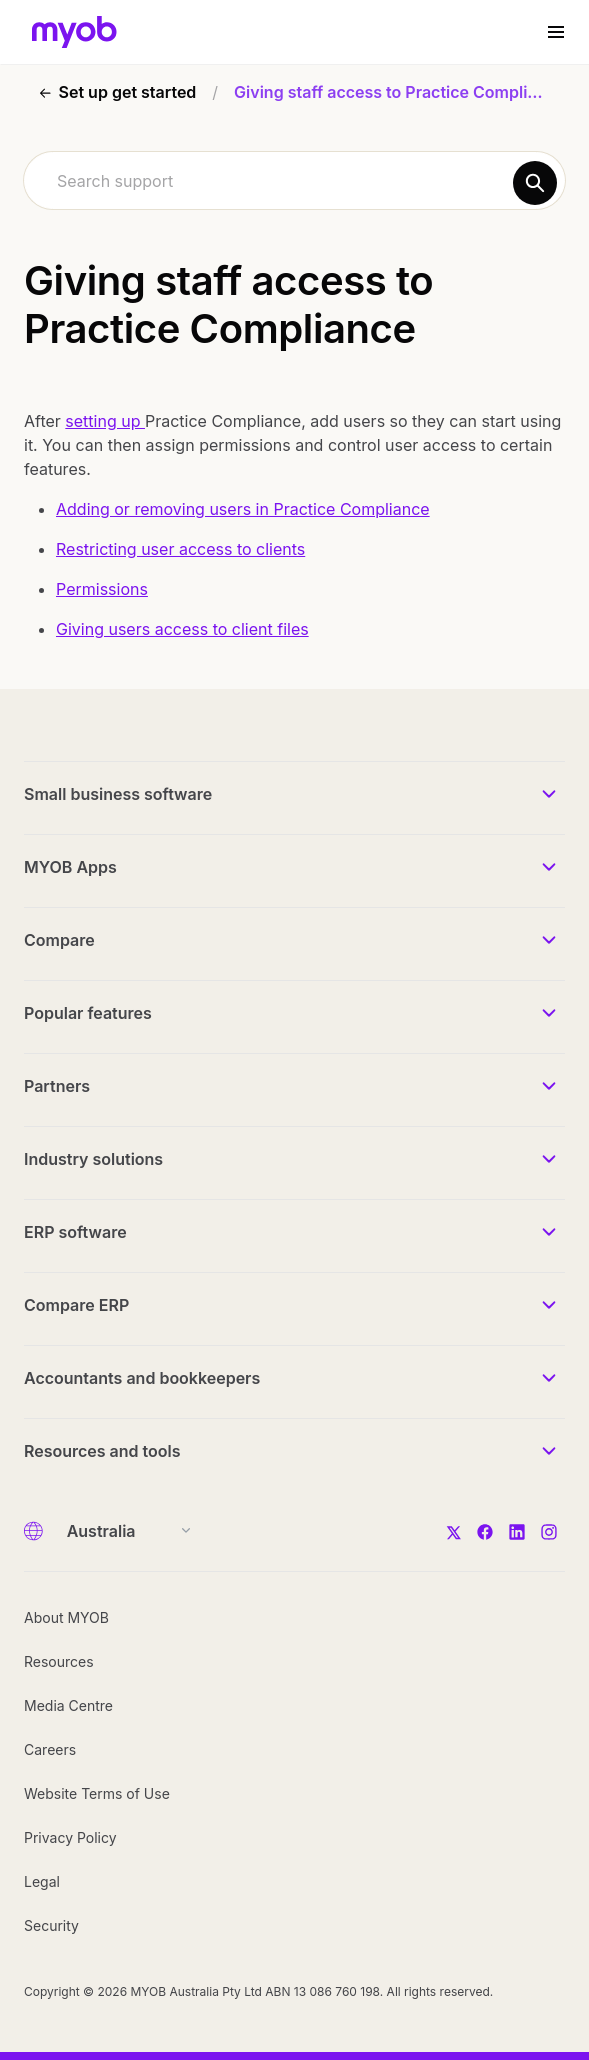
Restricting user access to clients (180, 549)
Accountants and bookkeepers (142, 1378)
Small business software (118, 794)
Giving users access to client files (182, 629)
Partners (57, 1086)
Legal (42, 1881)
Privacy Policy (70, 1837)
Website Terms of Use (97, 1793)
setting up (105, 421)
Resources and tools (102, 1451)
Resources (59, 1661)
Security (51, 1925)
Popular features (88, 1013)
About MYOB (66, 1617)
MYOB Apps (70, 867)
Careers (50, 1749)
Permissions (102, 589)
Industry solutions (93, 1159)
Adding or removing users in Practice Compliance (243, 509)
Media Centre (68, 1705)
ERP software (75, 1232)
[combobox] (294, 180)
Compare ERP (76, 1305)
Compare (59, 940)
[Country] (122, 1531)
